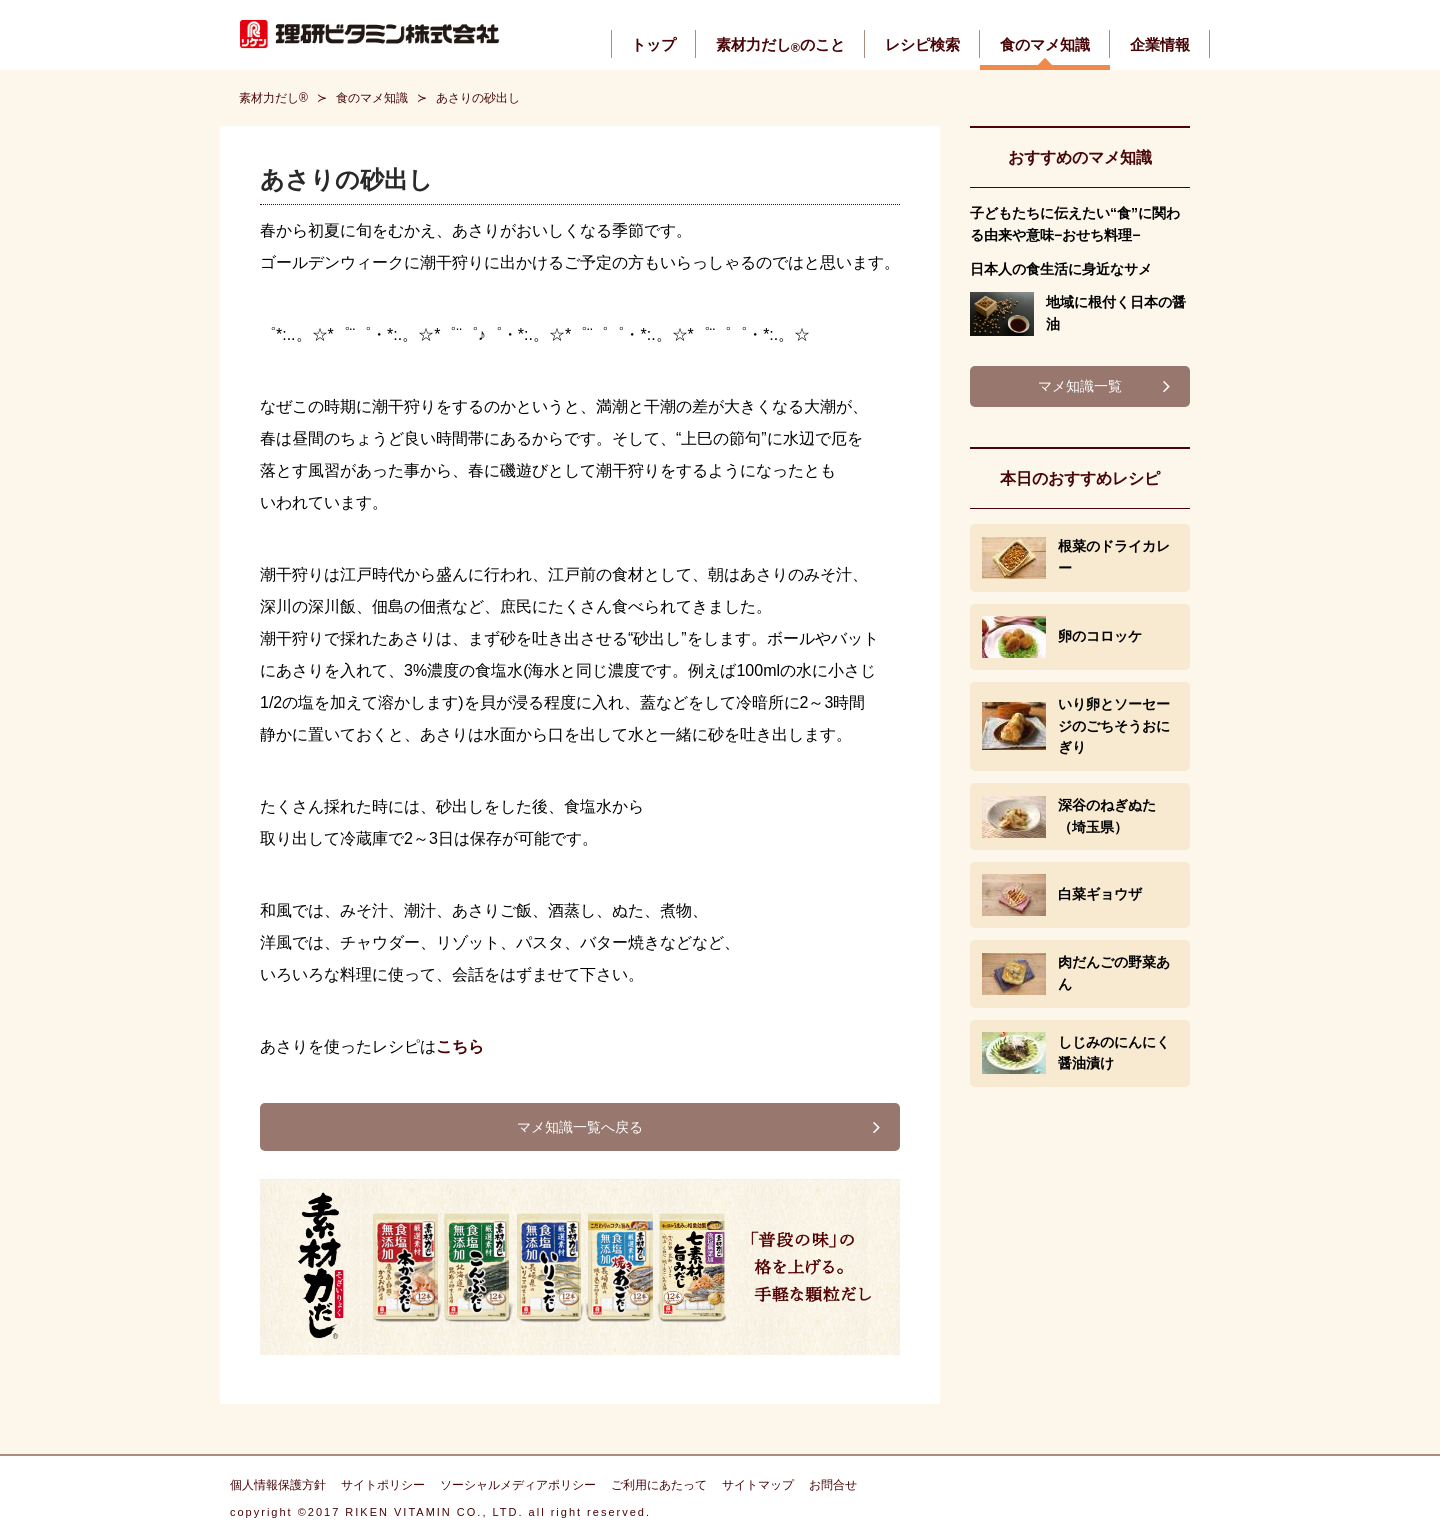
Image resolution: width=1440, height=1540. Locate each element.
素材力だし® (273, 98)
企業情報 (1160, 44)
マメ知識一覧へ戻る (580, 1127)
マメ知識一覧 (1080, 386)
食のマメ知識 (1045, 44)
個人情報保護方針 (278, 1485)
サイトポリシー (383, 1485)
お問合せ (833, 1485)
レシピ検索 (922, 44)
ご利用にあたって (659, 1485)
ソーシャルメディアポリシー (518, 1485)
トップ (653, 44)
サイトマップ (758, 1485)
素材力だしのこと (780, 44)
